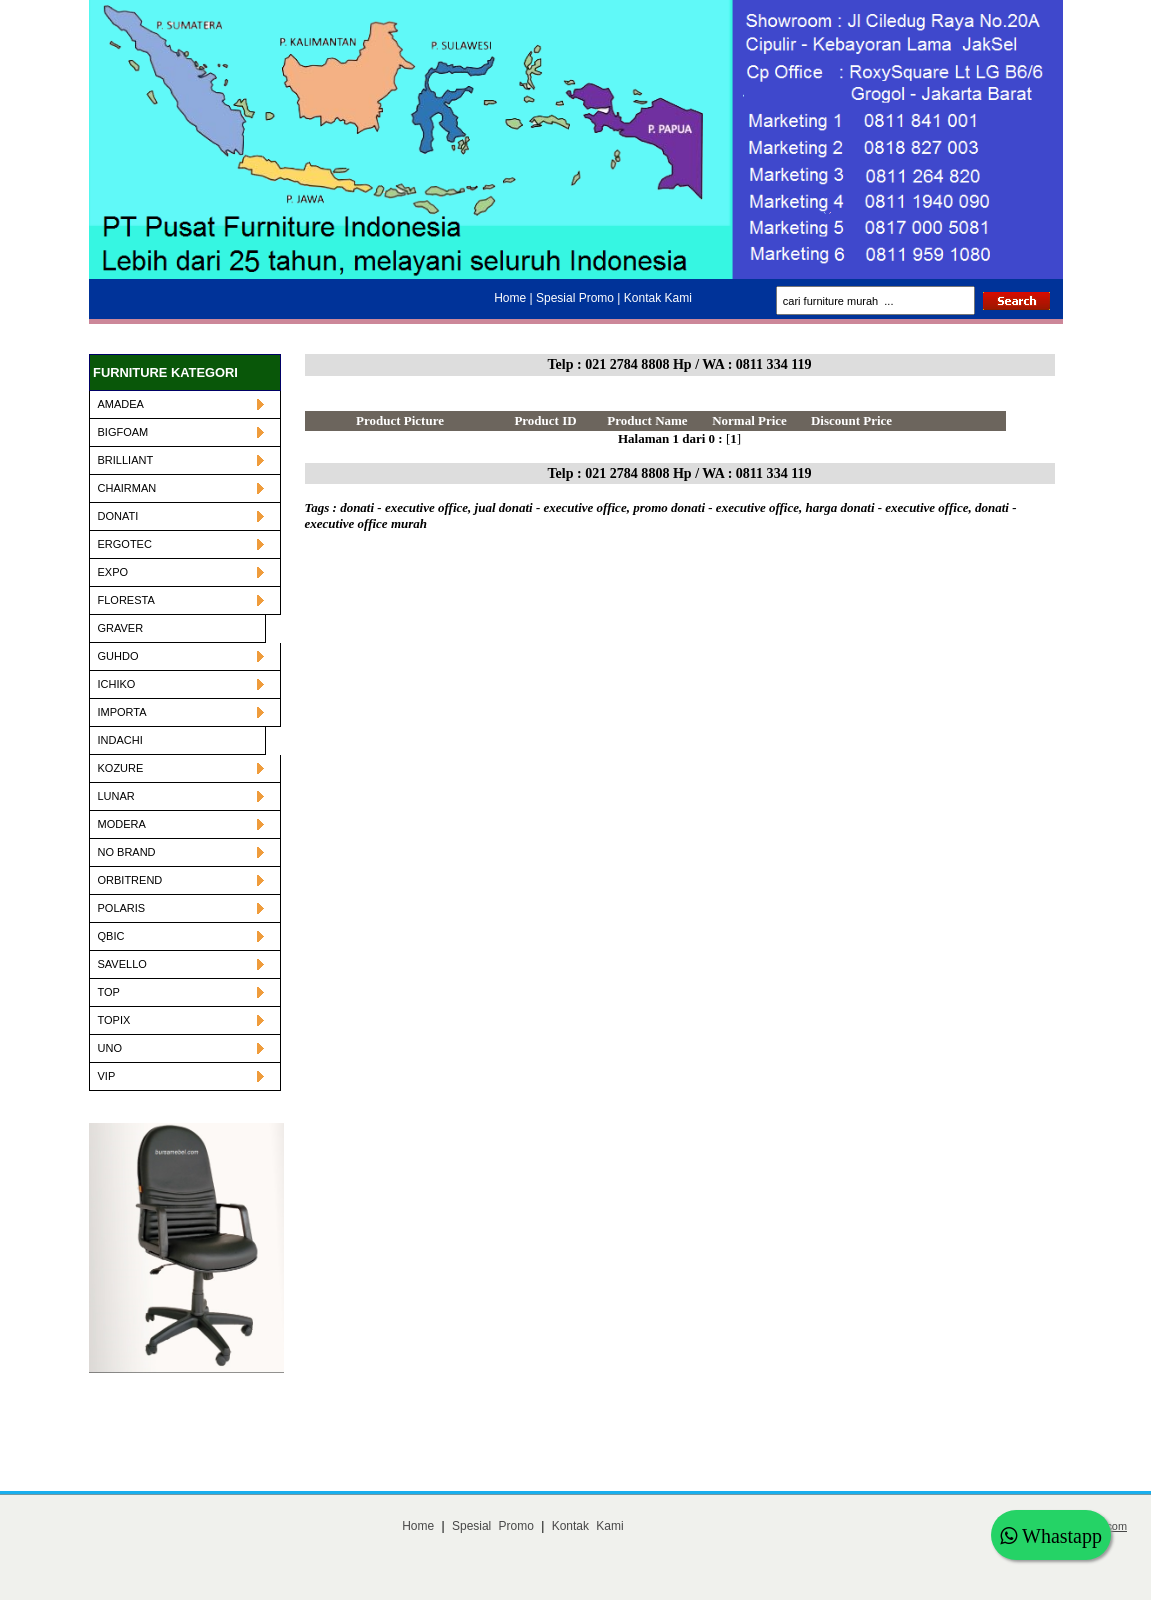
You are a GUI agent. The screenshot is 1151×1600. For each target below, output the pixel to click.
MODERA (181, 824)
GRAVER (121, 628)
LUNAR (181, 796)
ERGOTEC (181, 544)
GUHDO (181, 656)
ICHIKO (181, 684)
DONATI (181, 516)
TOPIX (181, 1020)
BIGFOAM (181, 432)
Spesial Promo (493, 1526)
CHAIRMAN (181, 488)
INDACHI (120, 740)
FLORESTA (181, 600)
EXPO (181, 572)
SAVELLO (181, 964)
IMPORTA (181, 712)
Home (418, 1526)
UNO (181, 1048)
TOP (181, 992)
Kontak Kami (588, 1526)
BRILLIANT (181, 460)
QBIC (181, 936)
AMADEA (181, 404)
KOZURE (181, 768)
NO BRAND (181, 852)
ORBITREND (181, 880)
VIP (181, 1076)
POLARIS (181, 908)
